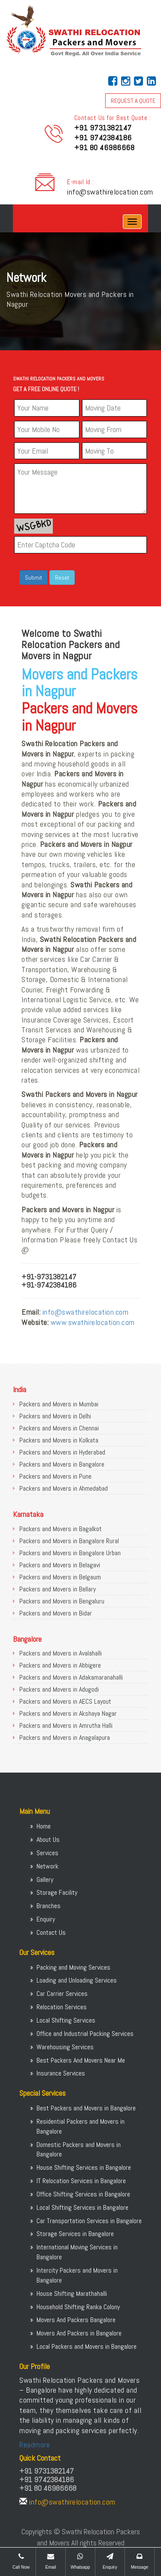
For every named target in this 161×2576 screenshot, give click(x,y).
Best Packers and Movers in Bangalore (86, 2108)
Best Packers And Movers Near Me (80, 2060)
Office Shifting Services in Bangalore (83, 2194)
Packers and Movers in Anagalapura (64, 1737)
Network (47, 1866)
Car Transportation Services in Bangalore (89, 2220)
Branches (48, 1905)
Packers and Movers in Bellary (57, 1589)
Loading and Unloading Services (76, 1980)
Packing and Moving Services (73, 1967)
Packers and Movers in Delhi (55, 1416)
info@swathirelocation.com (110, 192)
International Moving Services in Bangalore (77, 2251)
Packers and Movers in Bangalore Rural (69, 1540)
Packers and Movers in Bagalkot (60, 1528)
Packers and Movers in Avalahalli (60, 1653)
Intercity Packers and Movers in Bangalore (77, 2275)
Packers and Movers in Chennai (59, 1428)
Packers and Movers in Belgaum (60, 1576)
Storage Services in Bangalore (75, 2233)
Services (47, 1852)
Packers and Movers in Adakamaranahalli (71, 1677)
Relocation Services (61, 2006)
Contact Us (51, 1932)
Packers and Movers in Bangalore (61, 1464)
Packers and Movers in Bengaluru (61, 1601)
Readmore (34, 2444)
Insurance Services (60, 2073)
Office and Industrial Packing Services (85, 2033)
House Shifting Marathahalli (71, 2293)
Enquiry (45, 1919)
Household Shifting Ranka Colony (78, 2306)
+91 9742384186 (103, 137)
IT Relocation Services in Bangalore (81, 2180)
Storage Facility (56, 1892)
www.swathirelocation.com (93, 1322)
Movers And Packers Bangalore (75, 2319)
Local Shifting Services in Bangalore (82, 2207)
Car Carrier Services (62, 1993)
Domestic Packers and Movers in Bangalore (78, 2149)
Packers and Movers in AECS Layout (65, 1701)
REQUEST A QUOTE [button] (133, 101)
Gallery (44, 1879)
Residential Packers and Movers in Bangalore (80, 2126)
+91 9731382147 (103, 128)
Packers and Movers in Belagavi (59, 1564)
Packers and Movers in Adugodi (59, 1689)
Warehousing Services (65, 2046)
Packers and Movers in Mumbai (58, 1403)
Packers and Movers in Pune (55, 1476)
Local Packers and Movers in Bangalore (86, 2346)
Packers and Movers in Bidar (55, 1613)
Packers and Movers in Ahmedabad (63, 1488)
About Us (48, 1839)
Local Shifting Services (65, 2020)
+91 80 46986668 (104, 147)
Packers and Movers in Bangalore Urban (70, 1552)
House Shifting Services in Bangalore (83, 2167)
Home (43, 1826)
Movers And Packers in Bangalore (79, 2333)
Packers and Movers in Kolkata (58, 1440)
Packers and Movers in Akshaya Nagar (68, 1713)
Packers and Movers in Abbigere (60, 1665)
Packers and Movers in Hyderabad (62, 1452)
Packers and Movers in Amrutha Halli (65, 1725)
